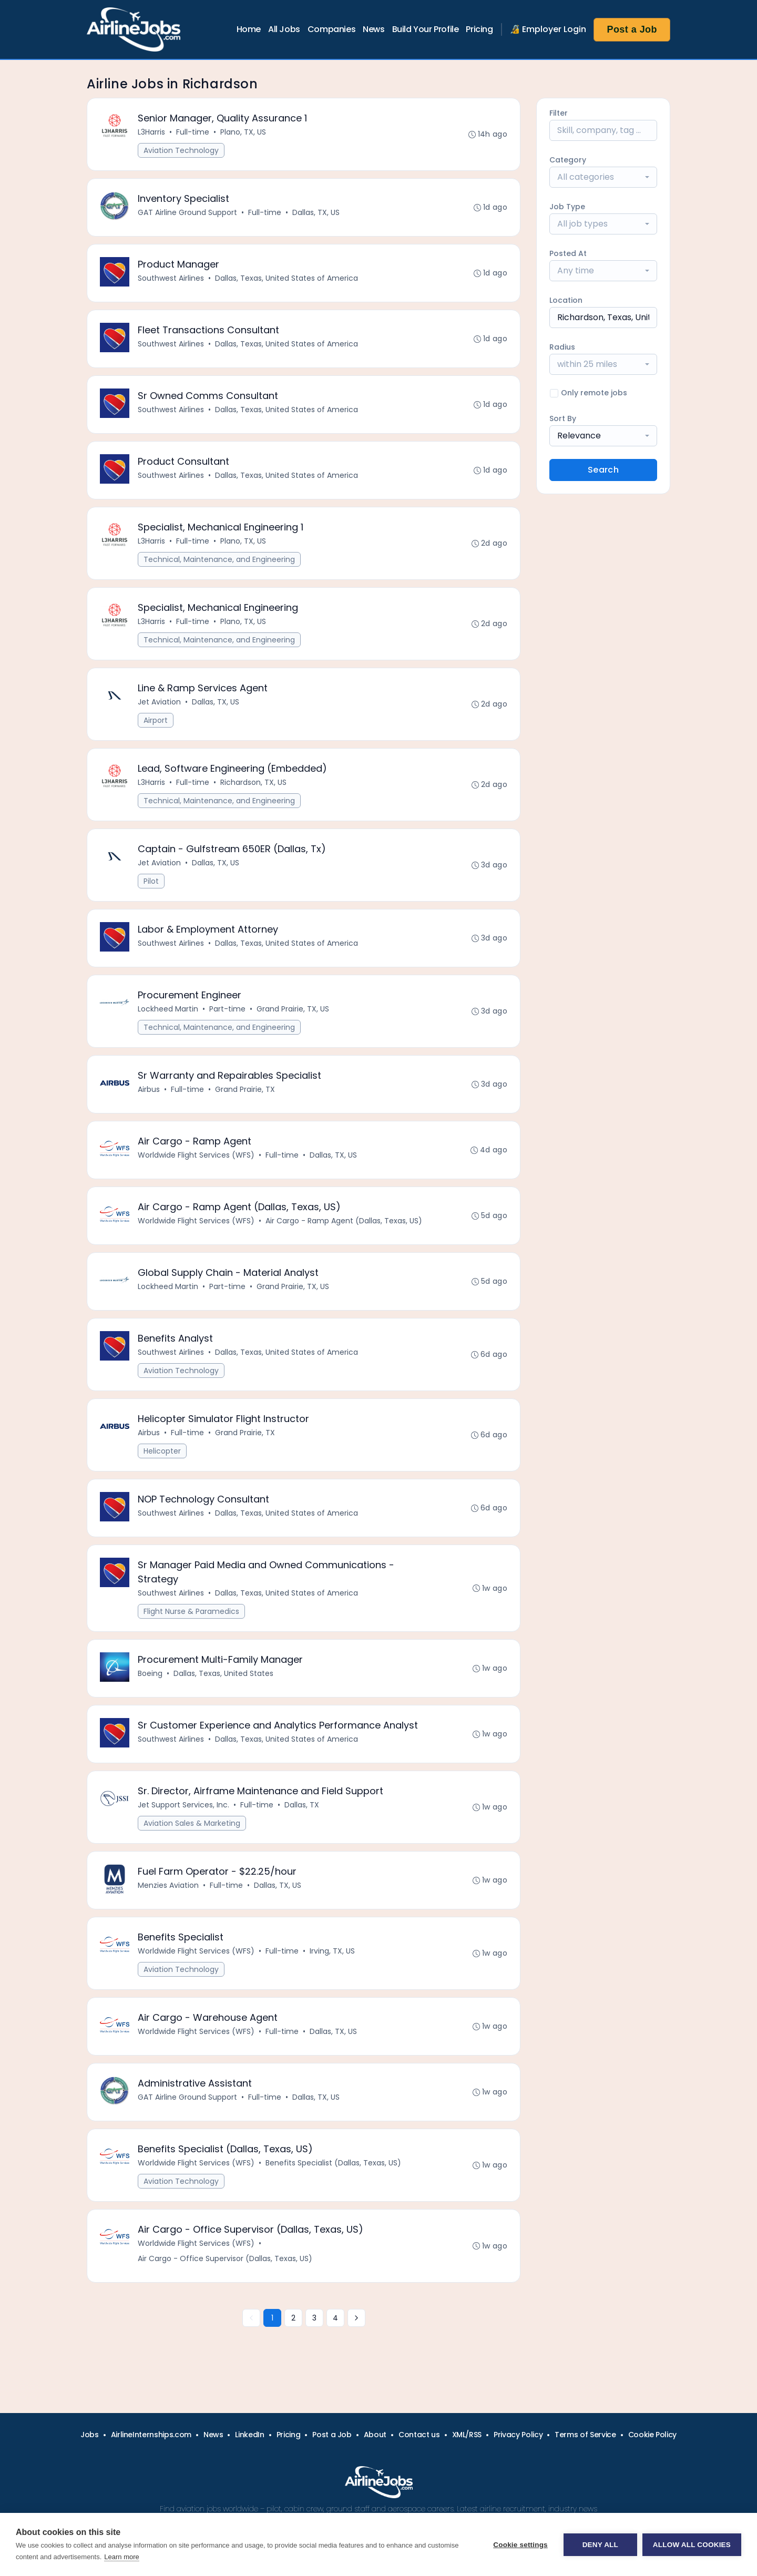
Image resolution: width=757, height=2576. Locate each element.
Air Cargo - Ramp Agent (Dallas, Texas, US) (343, 1220)
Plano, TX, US (243, 132)
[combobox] (603, 177)
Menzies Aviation (168, 1885)
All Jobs (284, 29)
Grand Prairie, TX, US (293, 1009)
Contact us (419, 2434)
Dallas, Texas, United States (223, 1673)
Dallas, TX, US (316, 212)
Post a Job (632, 29)
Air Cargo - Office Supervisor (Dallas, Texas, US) (225, 2258)
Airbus (149, 1089)
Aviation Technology (181, 150)
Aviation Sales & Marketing (192, 1823)
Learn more (121, 2557)
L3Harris (151, 132)
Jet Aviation (159, 702)
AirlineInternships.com (151, 2434)
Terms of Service (585, 2434)
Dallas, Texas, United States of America (286, 278)
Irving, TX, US (332, 1951)
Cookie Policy (652, 2434)
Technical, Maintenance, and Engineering (219, 559)
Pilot (151, 881)
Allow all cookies (692, 2545)
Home (249, 29)
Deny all (600, 2545)
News (373, 29)
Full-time (192, 132)
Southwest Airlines (171, 278)
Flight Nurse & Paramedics (191, 1611)
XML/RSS (467, 2434)
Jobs (89, 2434)
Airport (156, 720)
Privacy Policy (518, 2434)
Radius (562, 347)
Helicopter (162, 1451)
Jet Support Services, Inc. (183, 1805)
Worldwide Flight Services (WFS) (196, 1155)
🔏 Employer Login (548, 29)
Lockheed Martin (168, 1009)
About (375, 2434)
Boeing (150, 1673)
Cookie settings (520, 2545)
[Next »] (356, 2318)
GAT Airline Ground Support (187, 212)
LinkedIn (249, 2434)
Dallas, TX (301, 1805)
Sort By (562, 418)
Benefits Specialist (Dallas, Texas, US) (333, 2163)
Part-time (227, 1009)
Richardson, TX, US (253, 782)
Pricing (479, 29)
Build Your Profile (425, 29)
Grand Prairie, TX (245, 1089)
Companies (331, 29)
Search (603, 470)
